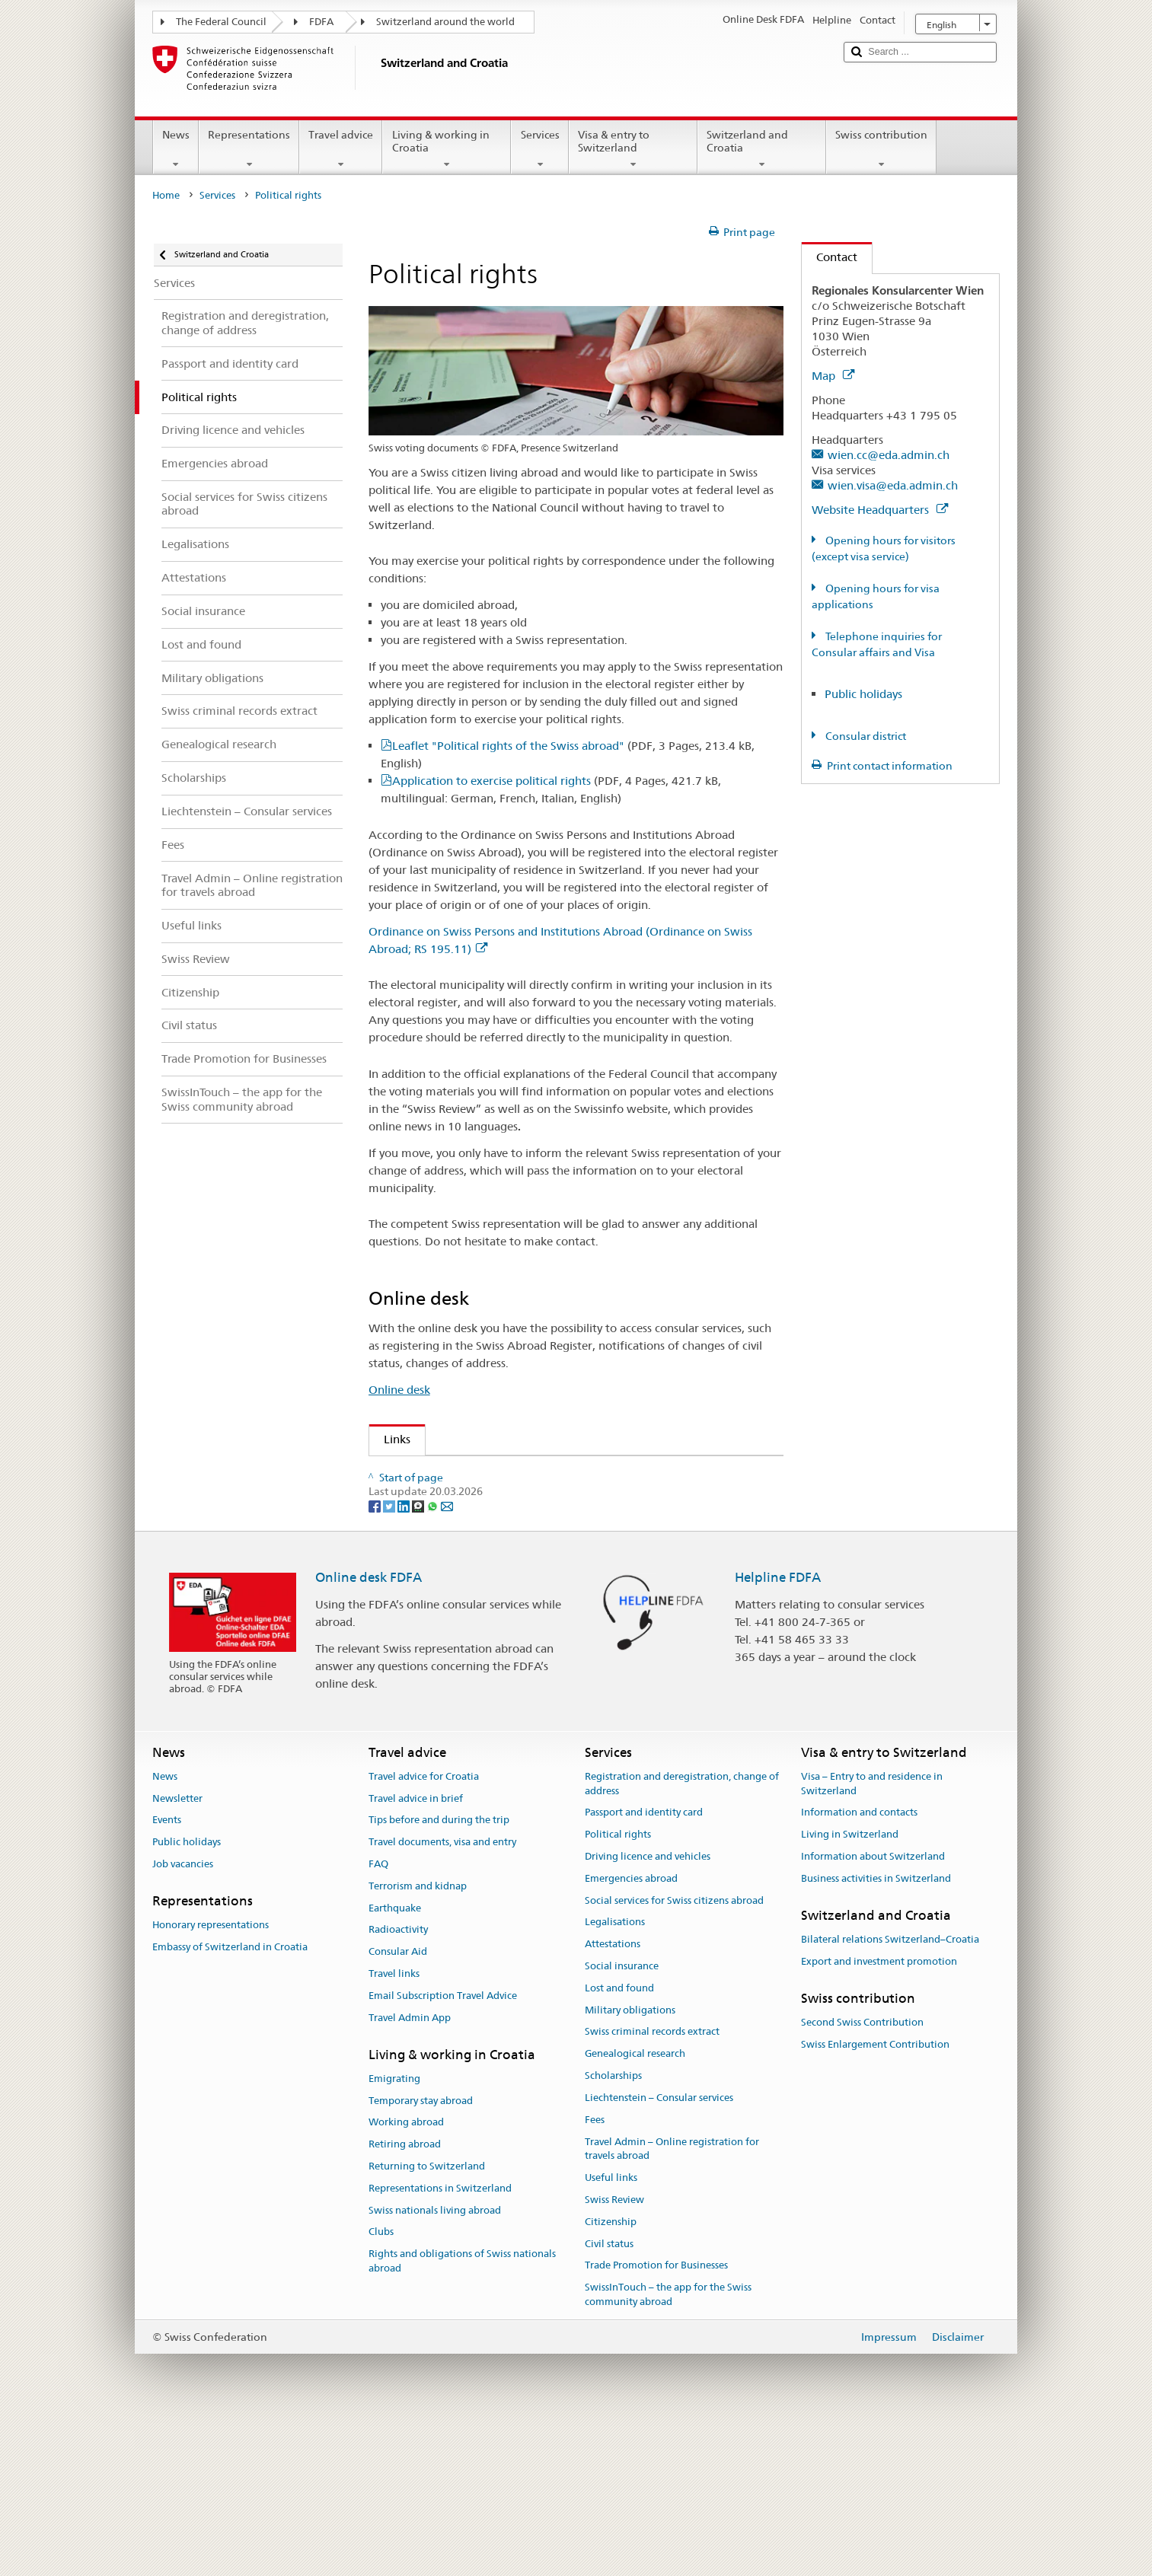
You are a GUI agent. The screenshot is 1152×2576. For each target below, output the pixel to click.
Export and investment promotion (879, 2115)
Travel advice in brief (416, 1952)
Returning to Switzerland (427, 2320)
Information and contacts (859, 1966)
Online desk (399, 1389)
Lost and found (619, 2141)
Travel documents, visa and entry (442, 1996)
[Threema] (419, 1659)
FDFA (321, 21)
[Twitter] (390, 1659)
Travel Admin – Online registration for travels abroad (672, 2303)
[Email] (447, 1659)
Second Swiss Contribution (862, 2176)
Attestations (612, 2098)
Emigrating (394, 2232)
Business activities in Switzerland (876, 2032)
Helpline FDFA (778, 1731)
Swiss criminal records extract (652, 2186)
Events (166, 1974)
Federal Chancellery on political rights (486, 1553)
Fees (595, 2273)
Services (539, 149)
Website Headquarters (880, 509)
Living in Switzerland (849, 1988)
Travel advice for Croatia (424, 1930)
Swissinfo (412, 1526)
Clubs (381, 2386)
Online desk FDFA (368, 1731)
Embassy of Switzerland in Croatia (230, 2100)
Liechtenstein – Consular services (659, 2251)
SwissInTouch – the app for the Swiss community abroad (668, 2449)
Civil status (609, 2397)
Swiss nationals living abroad (435, 2364)
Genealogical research (635, 2208)
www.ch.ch (418, 1580)
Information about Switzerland (873, 2010)
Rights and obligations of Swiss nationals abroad (462, 2415)
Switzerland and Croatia (761, 149)
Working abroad (406, 2276)
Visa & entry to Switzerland (633, 149)
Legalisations (615, 2076)
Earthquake (395, 2061)
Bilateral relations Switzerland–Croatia (890, 2093)
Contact (829, 257)
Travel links (394, 2127)
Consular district (864, 736)
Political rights (618, 1988)
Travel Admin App (410, 2171)
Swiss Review (422, 1500)
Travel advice (340, 149)
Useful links (611, 2332)
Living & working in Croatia (446, 149)
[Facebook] (376, 1659)
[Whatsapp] (433, 1659)
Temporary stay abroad (421, 2254)
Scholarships (613, 2230)
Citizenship (611, 2375)
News (176, 149)
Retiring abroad (405, 2298)
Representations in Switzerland (440, 2342)
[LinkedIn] (404, 1659)
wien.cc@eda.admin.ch (888, 455)
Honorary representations (210, 2078)
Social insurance (622, 2119)
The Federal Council (221, 21)
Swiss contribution (881, 149)
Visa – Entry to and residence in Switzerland (872, 1937)
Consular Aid (398, 2106)
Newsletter (177, 1952)
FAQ (378, 2017)
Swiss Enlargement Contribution (875, 2198)
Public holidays (863, 694)
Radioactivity (398, 2084)
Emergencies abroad (631, 2032)
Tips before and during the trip (439, 1974)
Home (166, 195)
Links (389, 1439)
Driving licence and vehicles (647, 2010)
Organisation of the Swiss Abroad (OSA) (494, 1473)
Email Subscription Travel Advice (443, 2149)
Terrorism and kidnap (418, 2039)
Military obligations (630, 2164)
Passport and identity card (644, 1966)
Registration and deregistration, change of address (682, 1937)
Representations (248, 149)
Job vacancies (182, 2017)
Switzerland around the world (445, 21)
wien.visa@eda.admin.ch (893, 485)
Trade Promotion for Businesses (656, 2419)
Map (833, 375)
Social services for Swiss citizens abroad (674, 2054)
